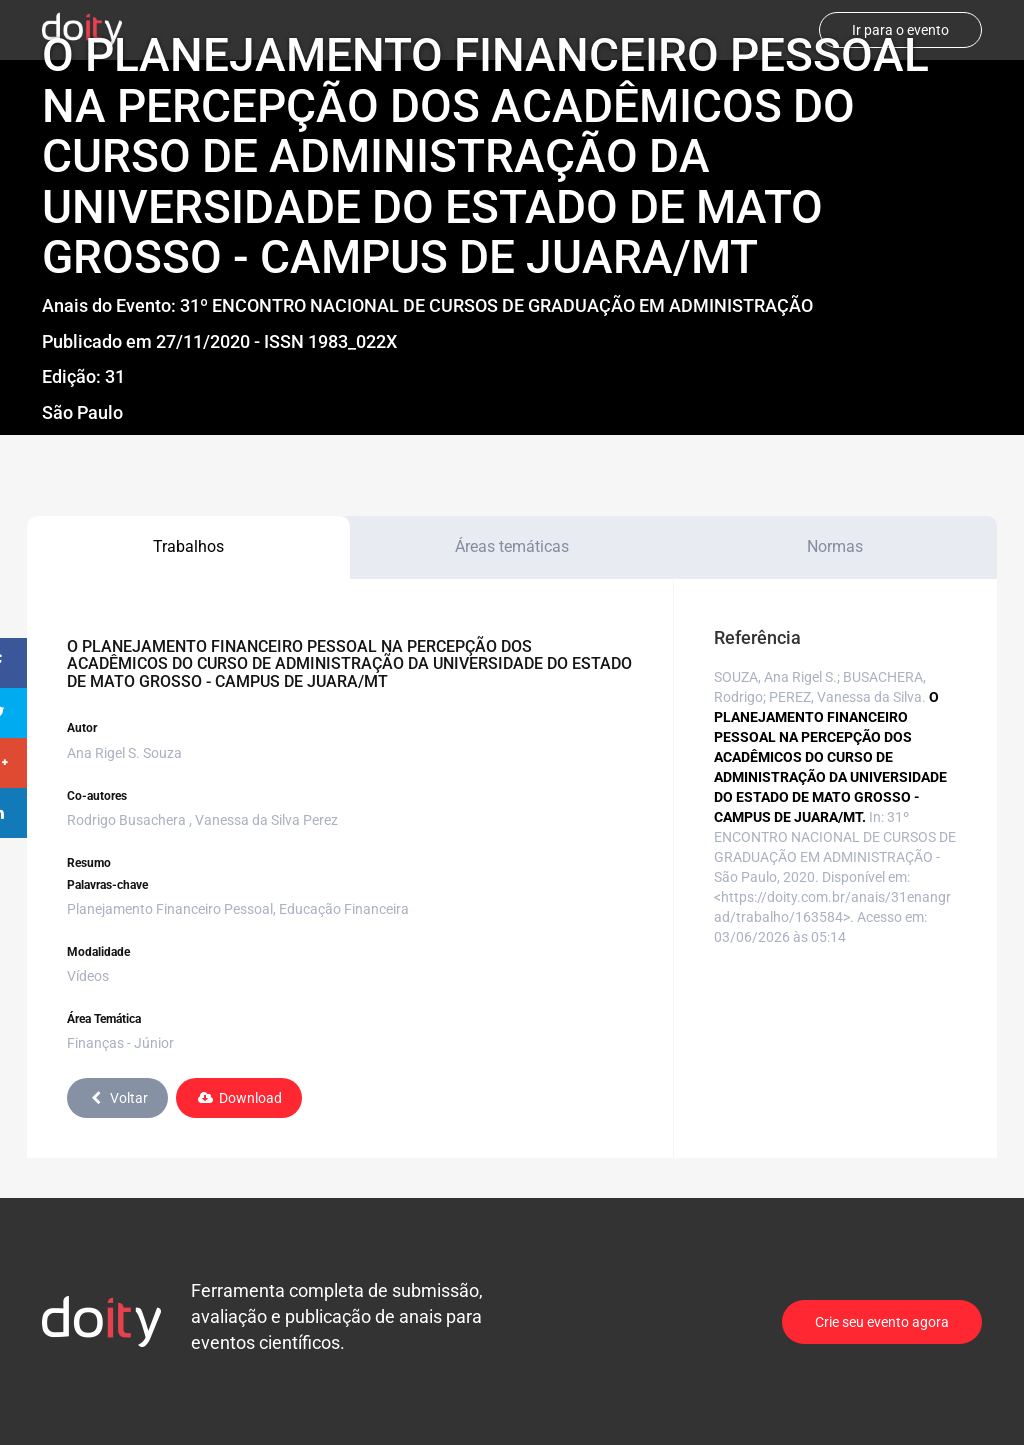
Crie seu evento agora (882, 1322)
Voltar (117, 1098)
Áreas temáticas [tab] (512, 546)
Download (239, 1098)
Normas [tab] (835, 546)
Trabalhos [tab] (188, 546)
